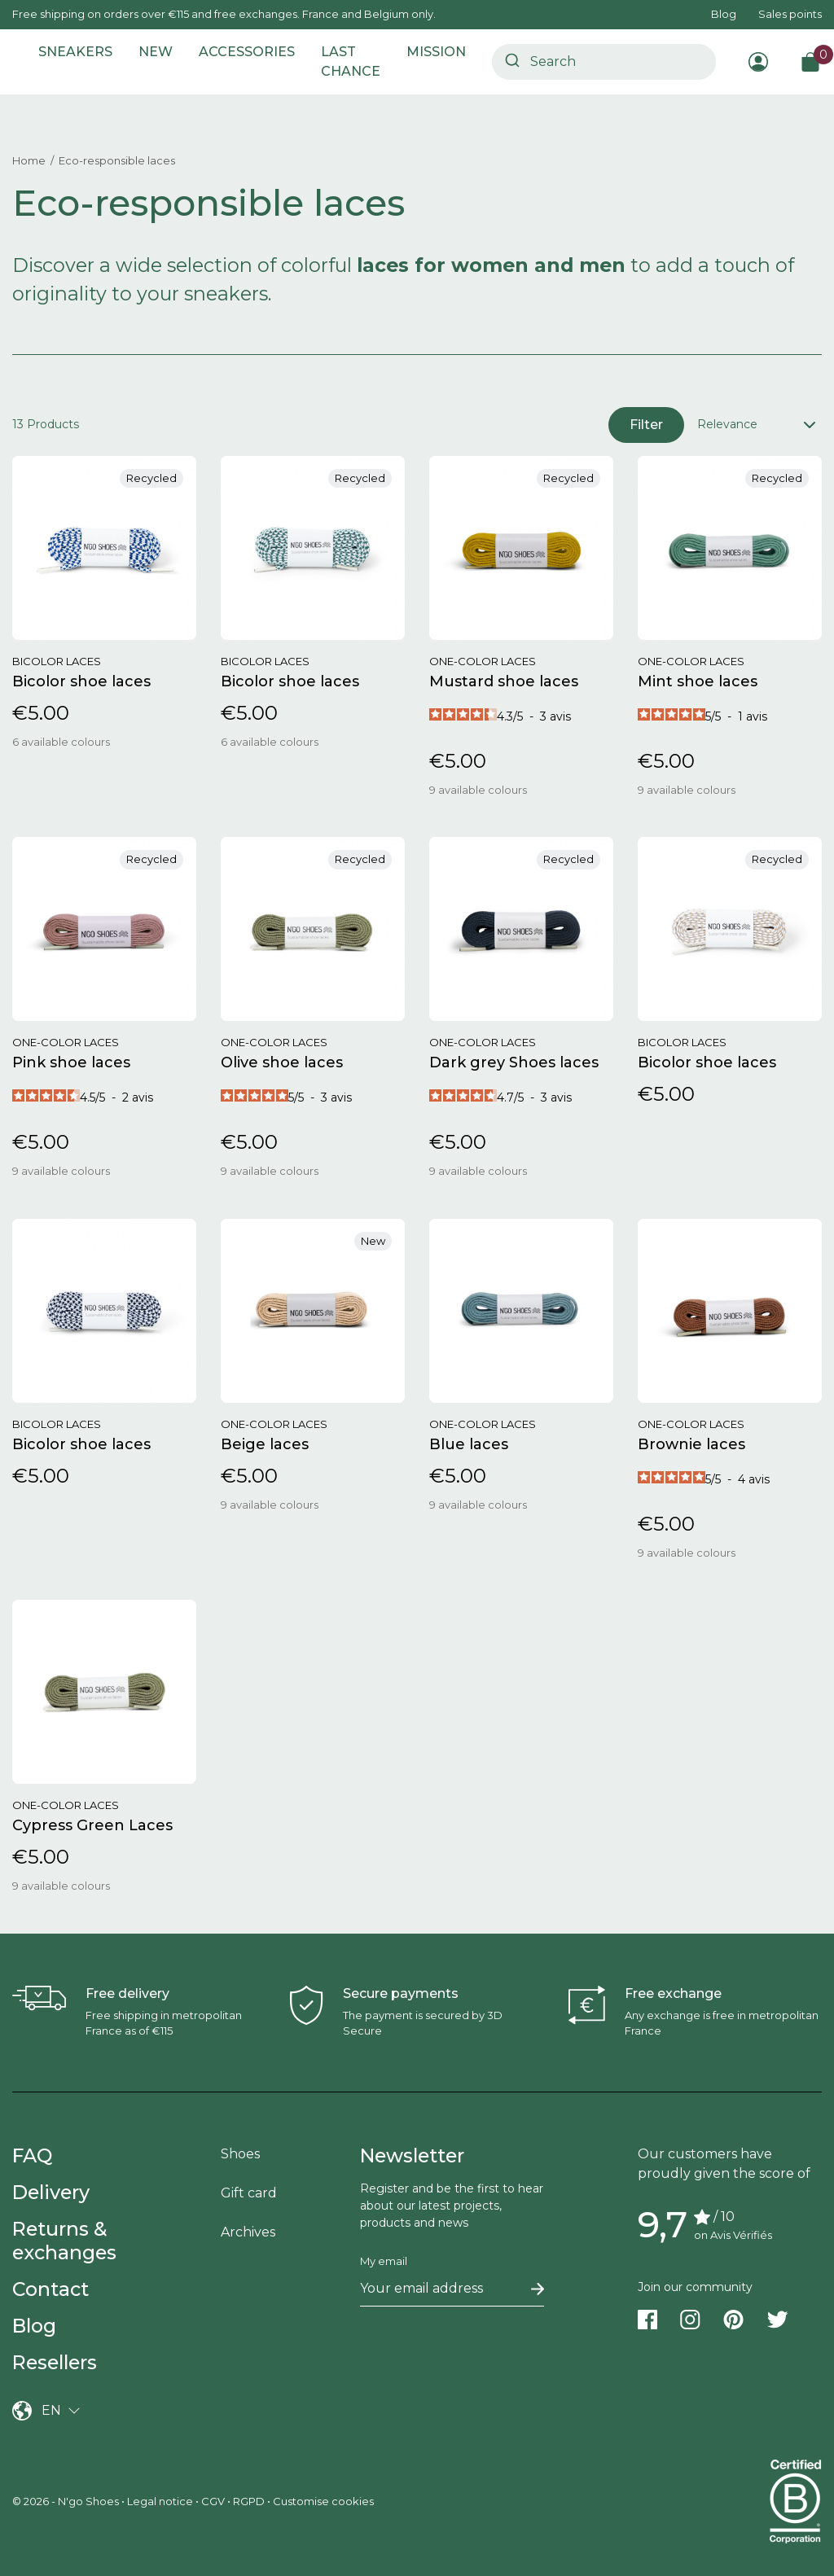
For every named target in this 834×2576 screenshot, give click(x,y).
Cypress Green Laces (92, 1825)
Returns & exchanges (64, 2240)
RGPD (249, 2501)
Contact (50, 2289)
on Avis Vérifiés (733, 2234)
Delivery (51, 2192)
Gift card (249, 2193)
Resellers (54, 2362)
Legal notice (160, 2501)
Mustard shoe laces (503, 681)
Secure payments (401, 1993)
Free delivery (127, 1993)
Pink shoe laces (71, 1062)
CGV (213, 2501)
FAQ (32, 2155)
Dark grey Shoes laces (516, 1062)
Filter (646, 424)
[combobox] (604, 62)
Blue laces (468, 1444)
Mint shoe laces (697, 681)
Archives (248, 2232)
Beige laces (265, 1444)
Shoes (240, 2154)
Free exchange (673, 1993)
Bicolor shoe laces (81, 681)
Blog (723, 13)
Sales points (790, 13)
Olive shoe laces (282, 1062)
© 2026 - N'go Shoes (66, 2501)
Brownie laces (691, 1444)
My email (383, 2260)
